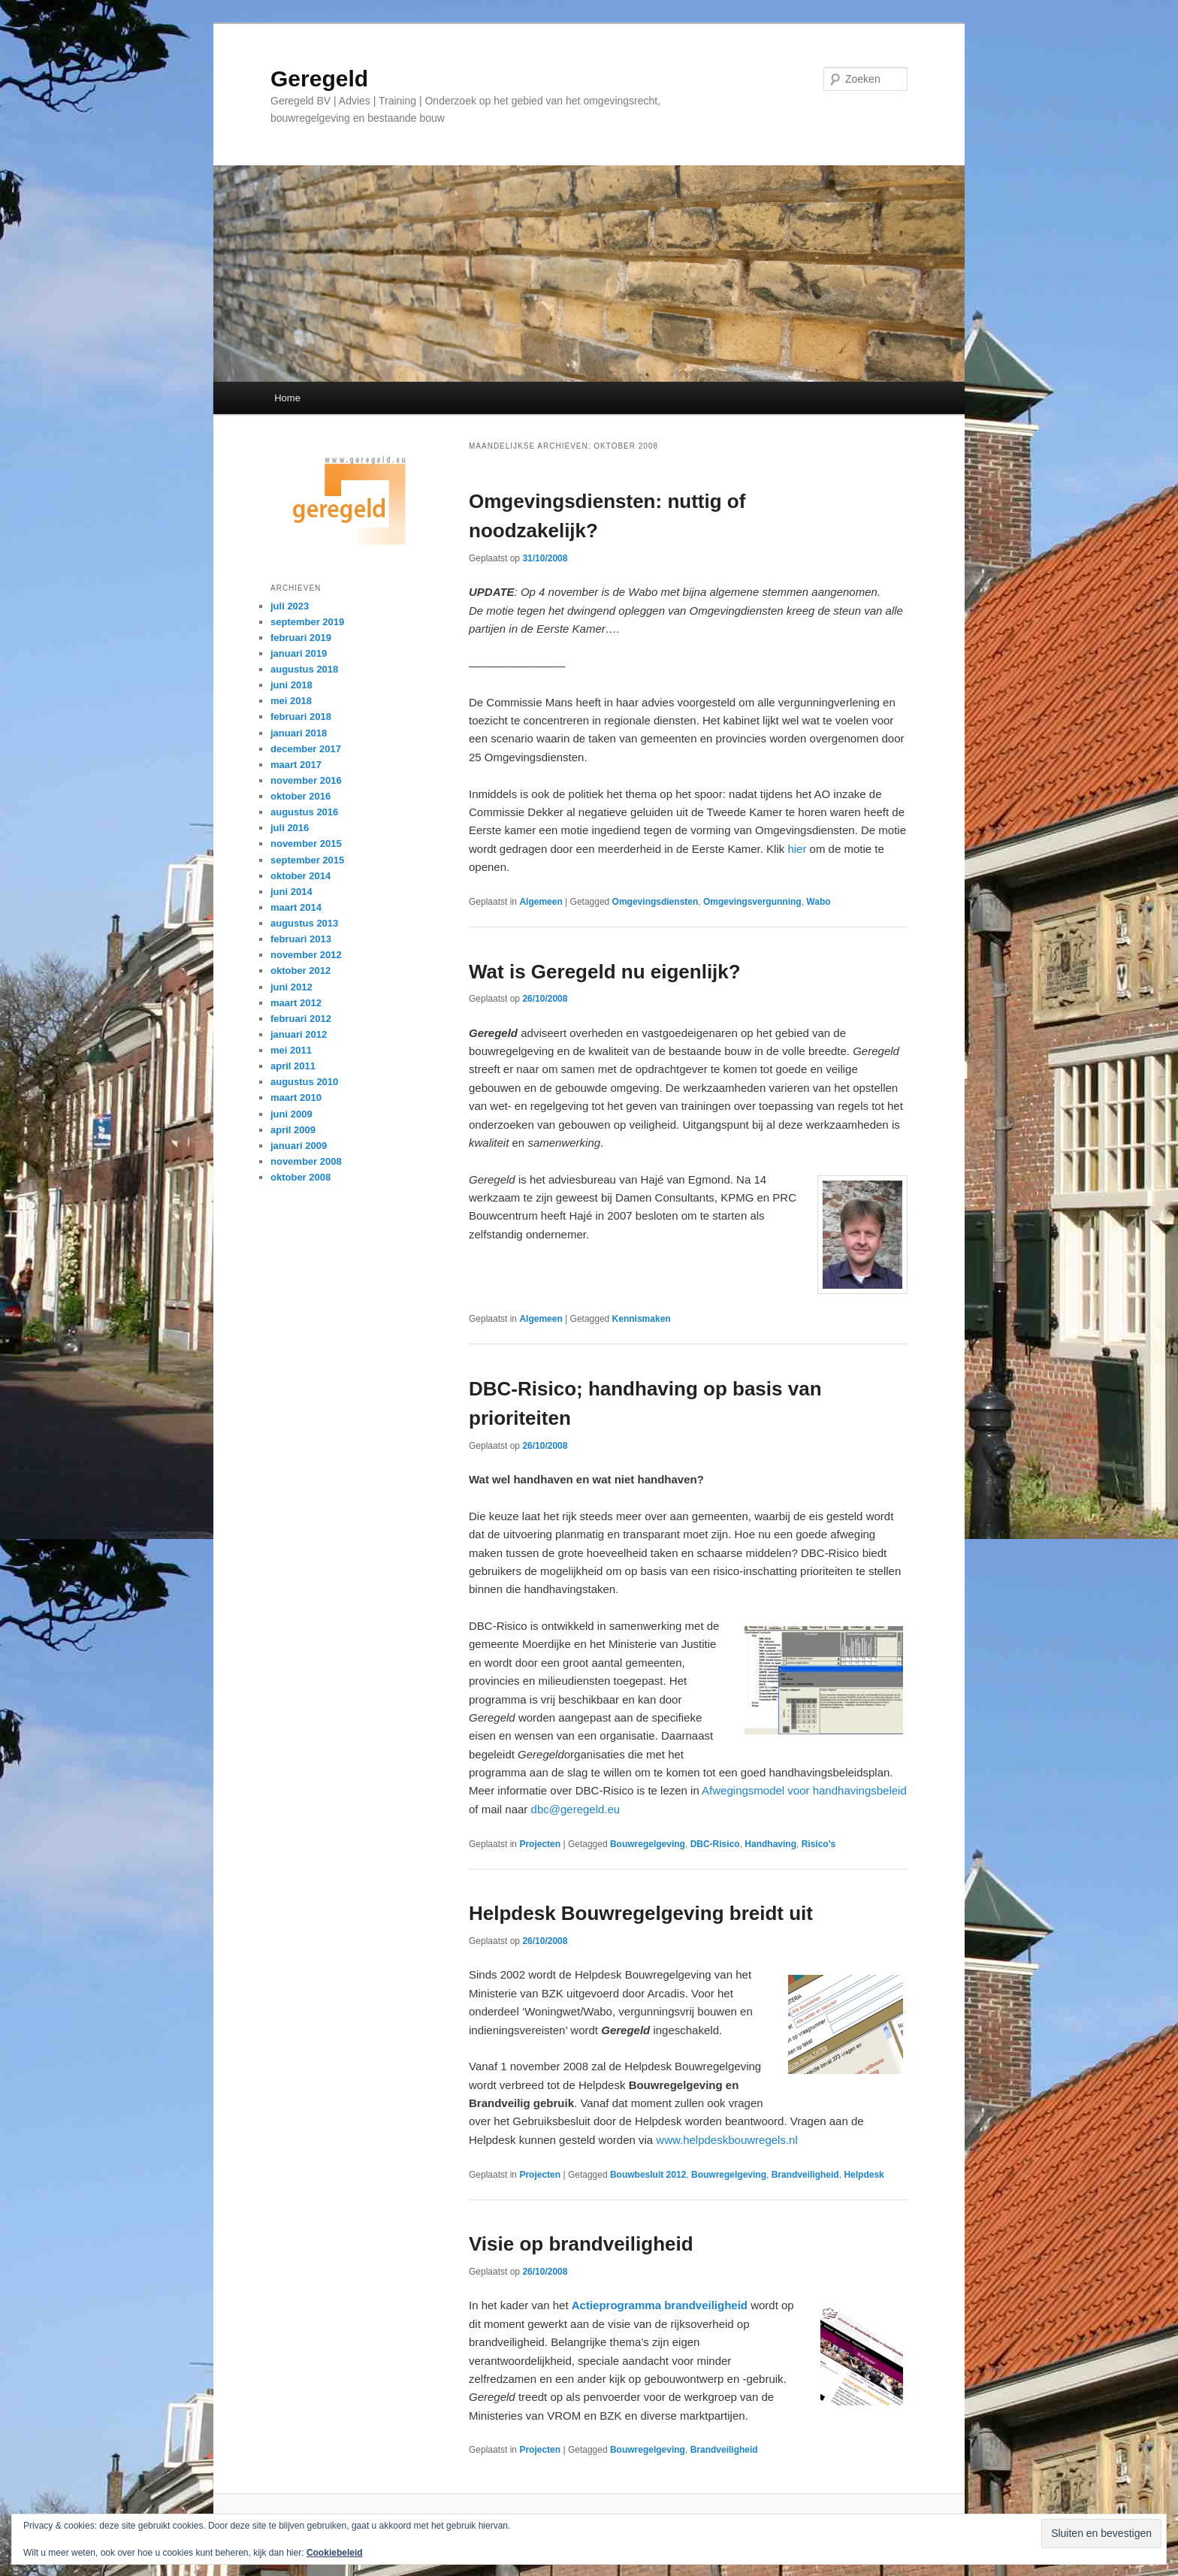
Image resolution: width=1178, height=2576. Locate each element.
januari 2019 (298, 653)
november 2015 (306, 843)
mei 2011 (291, 1050)
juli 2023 (289, 606)
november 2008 (306, 1161)
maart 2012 (296, 1002)
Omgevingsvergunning (752, 901)
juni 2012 (291, 987)
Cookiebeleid (335, 2552)
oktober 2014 (300, 875)
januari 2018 (298, 733)
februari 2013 (300, 939)
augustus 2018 (304, 669)
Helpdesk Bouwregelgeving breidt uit (641, 1913)
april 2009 (293, 1129)
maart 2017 (296, 764)
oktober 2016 (300, 796)
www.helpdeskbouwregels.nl (726, 2139)
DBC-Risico (715, 1844)
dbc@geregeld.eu (576, 1809)
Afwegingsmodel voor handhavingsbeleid (804, 1790)
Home (287, 398)
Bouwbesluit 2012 (648, 2174)
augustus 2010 (304, 1081)
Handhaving (770, 1844)
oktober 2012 (300, 970)
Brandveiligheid (805, 2174)
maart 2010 (296, 1097)
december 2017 (305, 748)
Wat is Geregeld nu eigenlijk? (605, 971)
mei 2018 (291, 700)
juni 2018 (291, 685)
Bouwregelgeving (647, 1844)
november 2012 (306, 954)
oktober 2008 (300, 1177)
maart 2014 (296, 907)
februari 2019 (300, 637)
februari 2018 (300, 716)
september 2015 (307, 860)
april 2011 (293, 1066)
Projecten (539, 1844)
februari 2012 (300, 1018)
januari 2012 (298, 1034)
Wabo (818, 901)
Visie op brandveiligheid (581, 2244)
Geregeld (319, 78)
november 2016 (306, 780)
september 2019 (307, 621)
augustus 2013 (304, 923)
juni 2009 (291, 1114)
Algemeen (540, 901)
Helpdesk (864, 2174)
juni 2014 (291, 891)
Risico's (819, 1844)
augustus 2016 (304, 812)
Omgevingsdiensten (655, 901)
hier (798, 848)
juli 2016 (289, 827)
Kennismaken (641, 1319)
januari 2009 (298, 1145)
